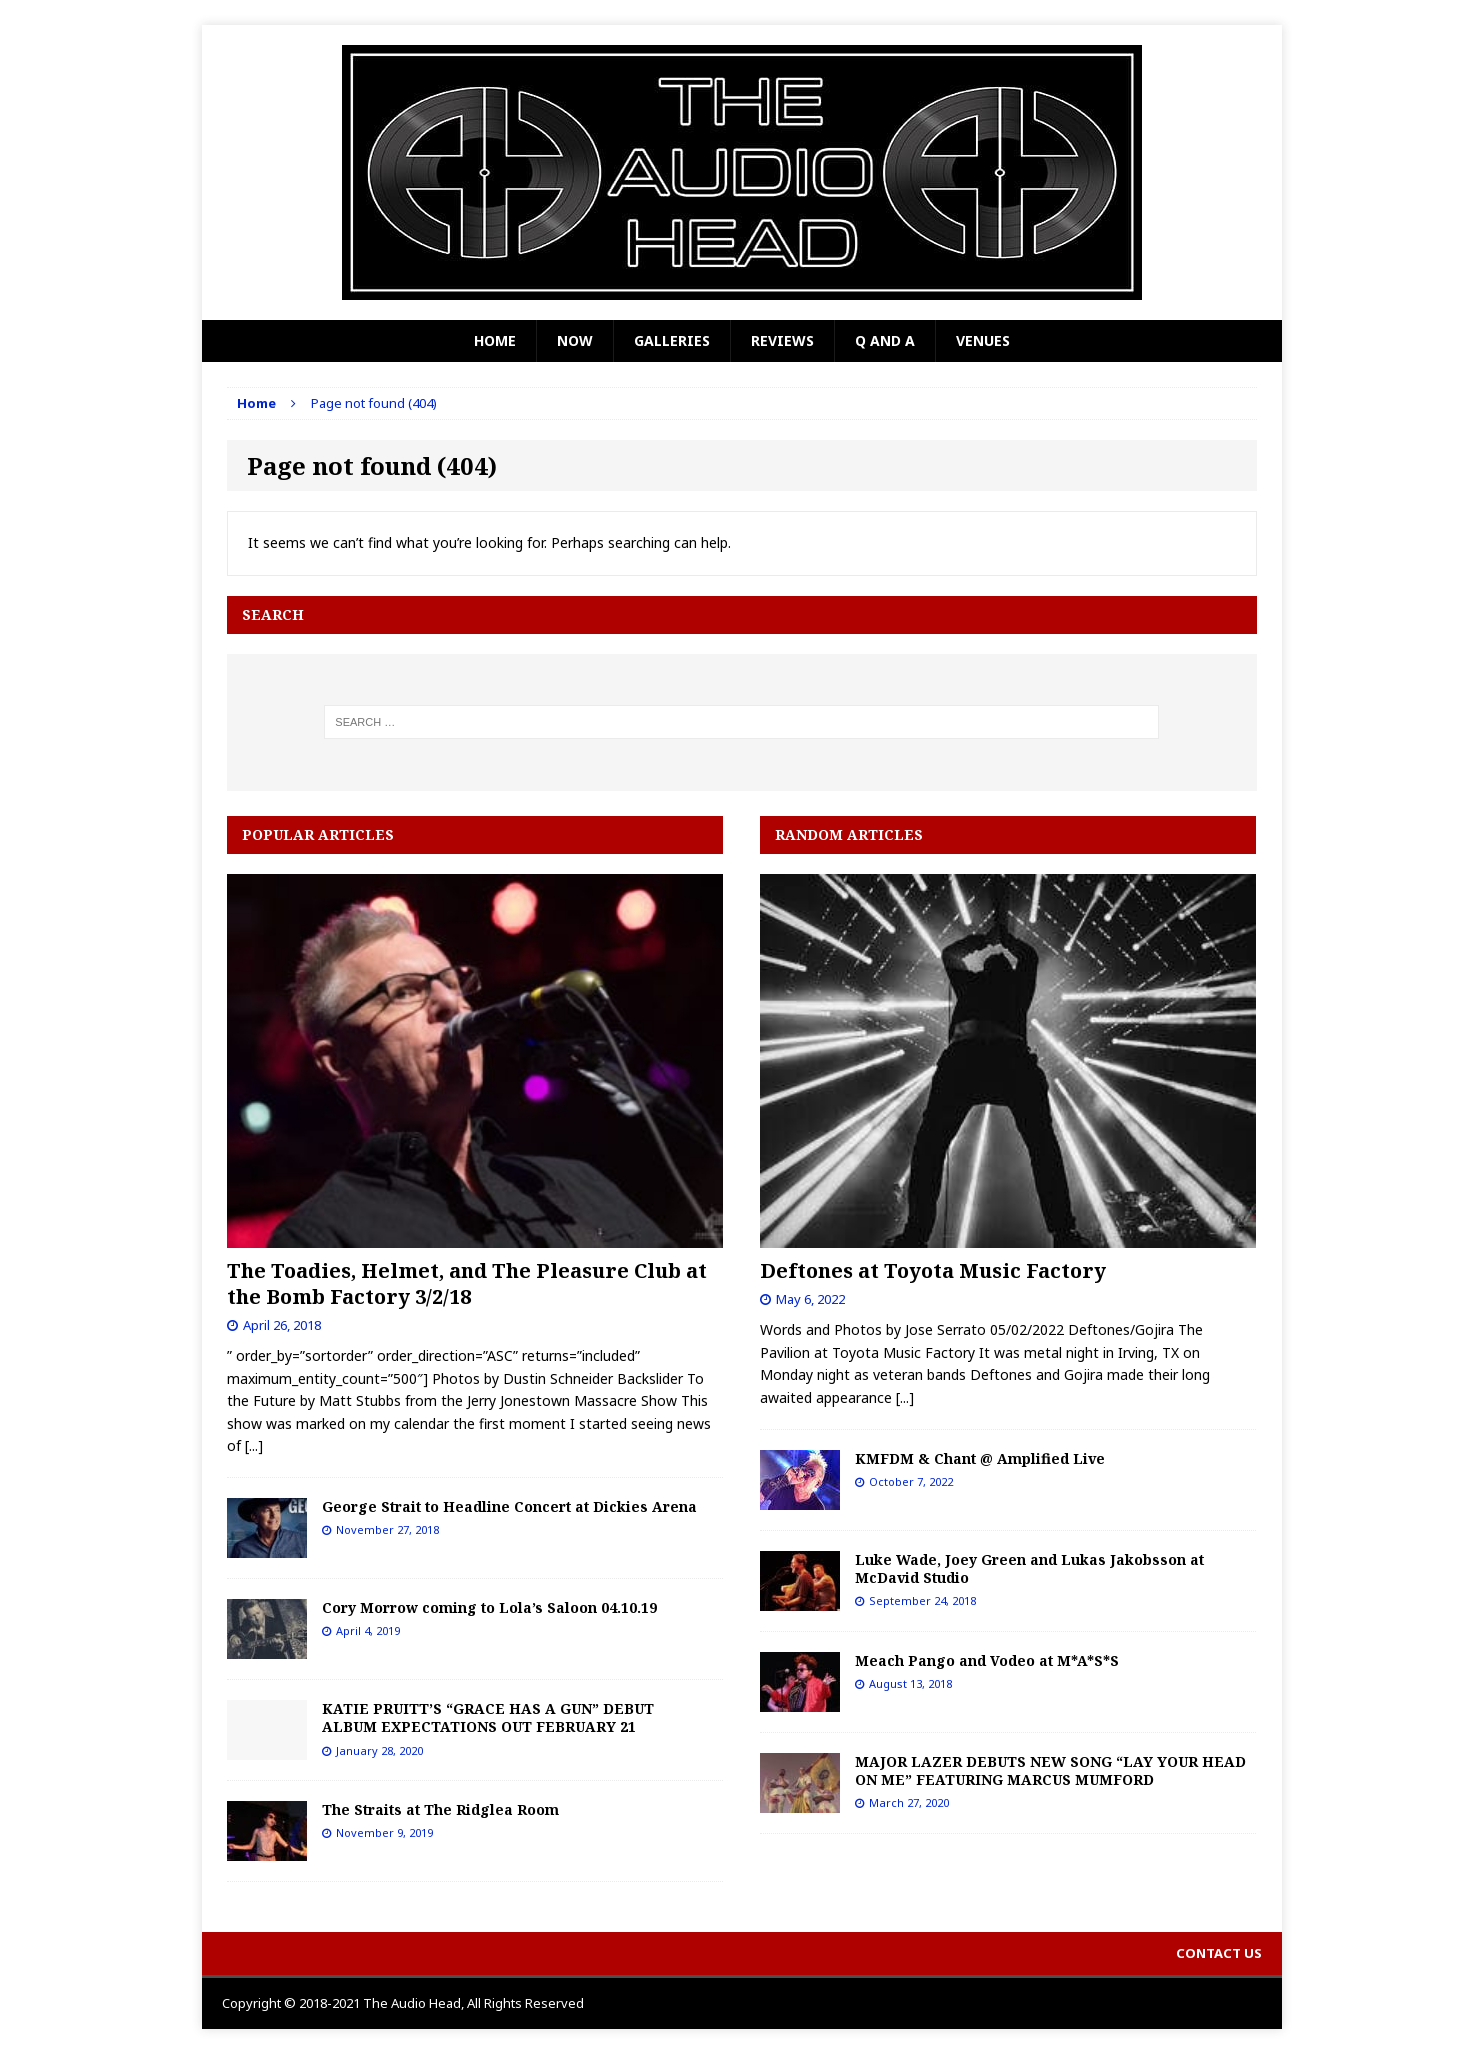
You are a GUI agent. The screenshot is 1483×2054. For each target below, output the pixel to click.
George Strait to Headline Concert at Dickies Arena (511, 1506)
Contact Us (1219, 1953)
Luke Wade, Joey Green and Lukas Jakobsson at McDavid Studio (1029, 1568)
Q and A (885, 340)
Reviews (782, 340)
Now (575, 340)
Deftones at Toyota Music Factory (933, 1270)
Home (495, 340)
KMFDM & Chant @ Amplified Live (980, 1458)
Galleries (672, 340)
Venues (983, 340)
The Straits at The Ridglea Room (440, 1809)
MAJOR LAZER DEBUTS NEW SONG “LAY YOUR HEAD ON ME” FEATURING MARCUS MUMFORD (1050, 1770)
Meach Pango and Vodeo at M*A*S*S (987, 1660)
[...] (254, 1445)
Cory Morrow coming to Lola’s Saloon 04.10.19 (489, 1607)
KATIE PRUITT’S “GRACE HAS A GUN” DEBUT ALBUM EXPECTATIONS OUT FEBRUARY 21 (488, 1717)
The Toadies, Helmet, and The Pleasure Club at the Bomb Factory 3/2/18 (467, 1283)
